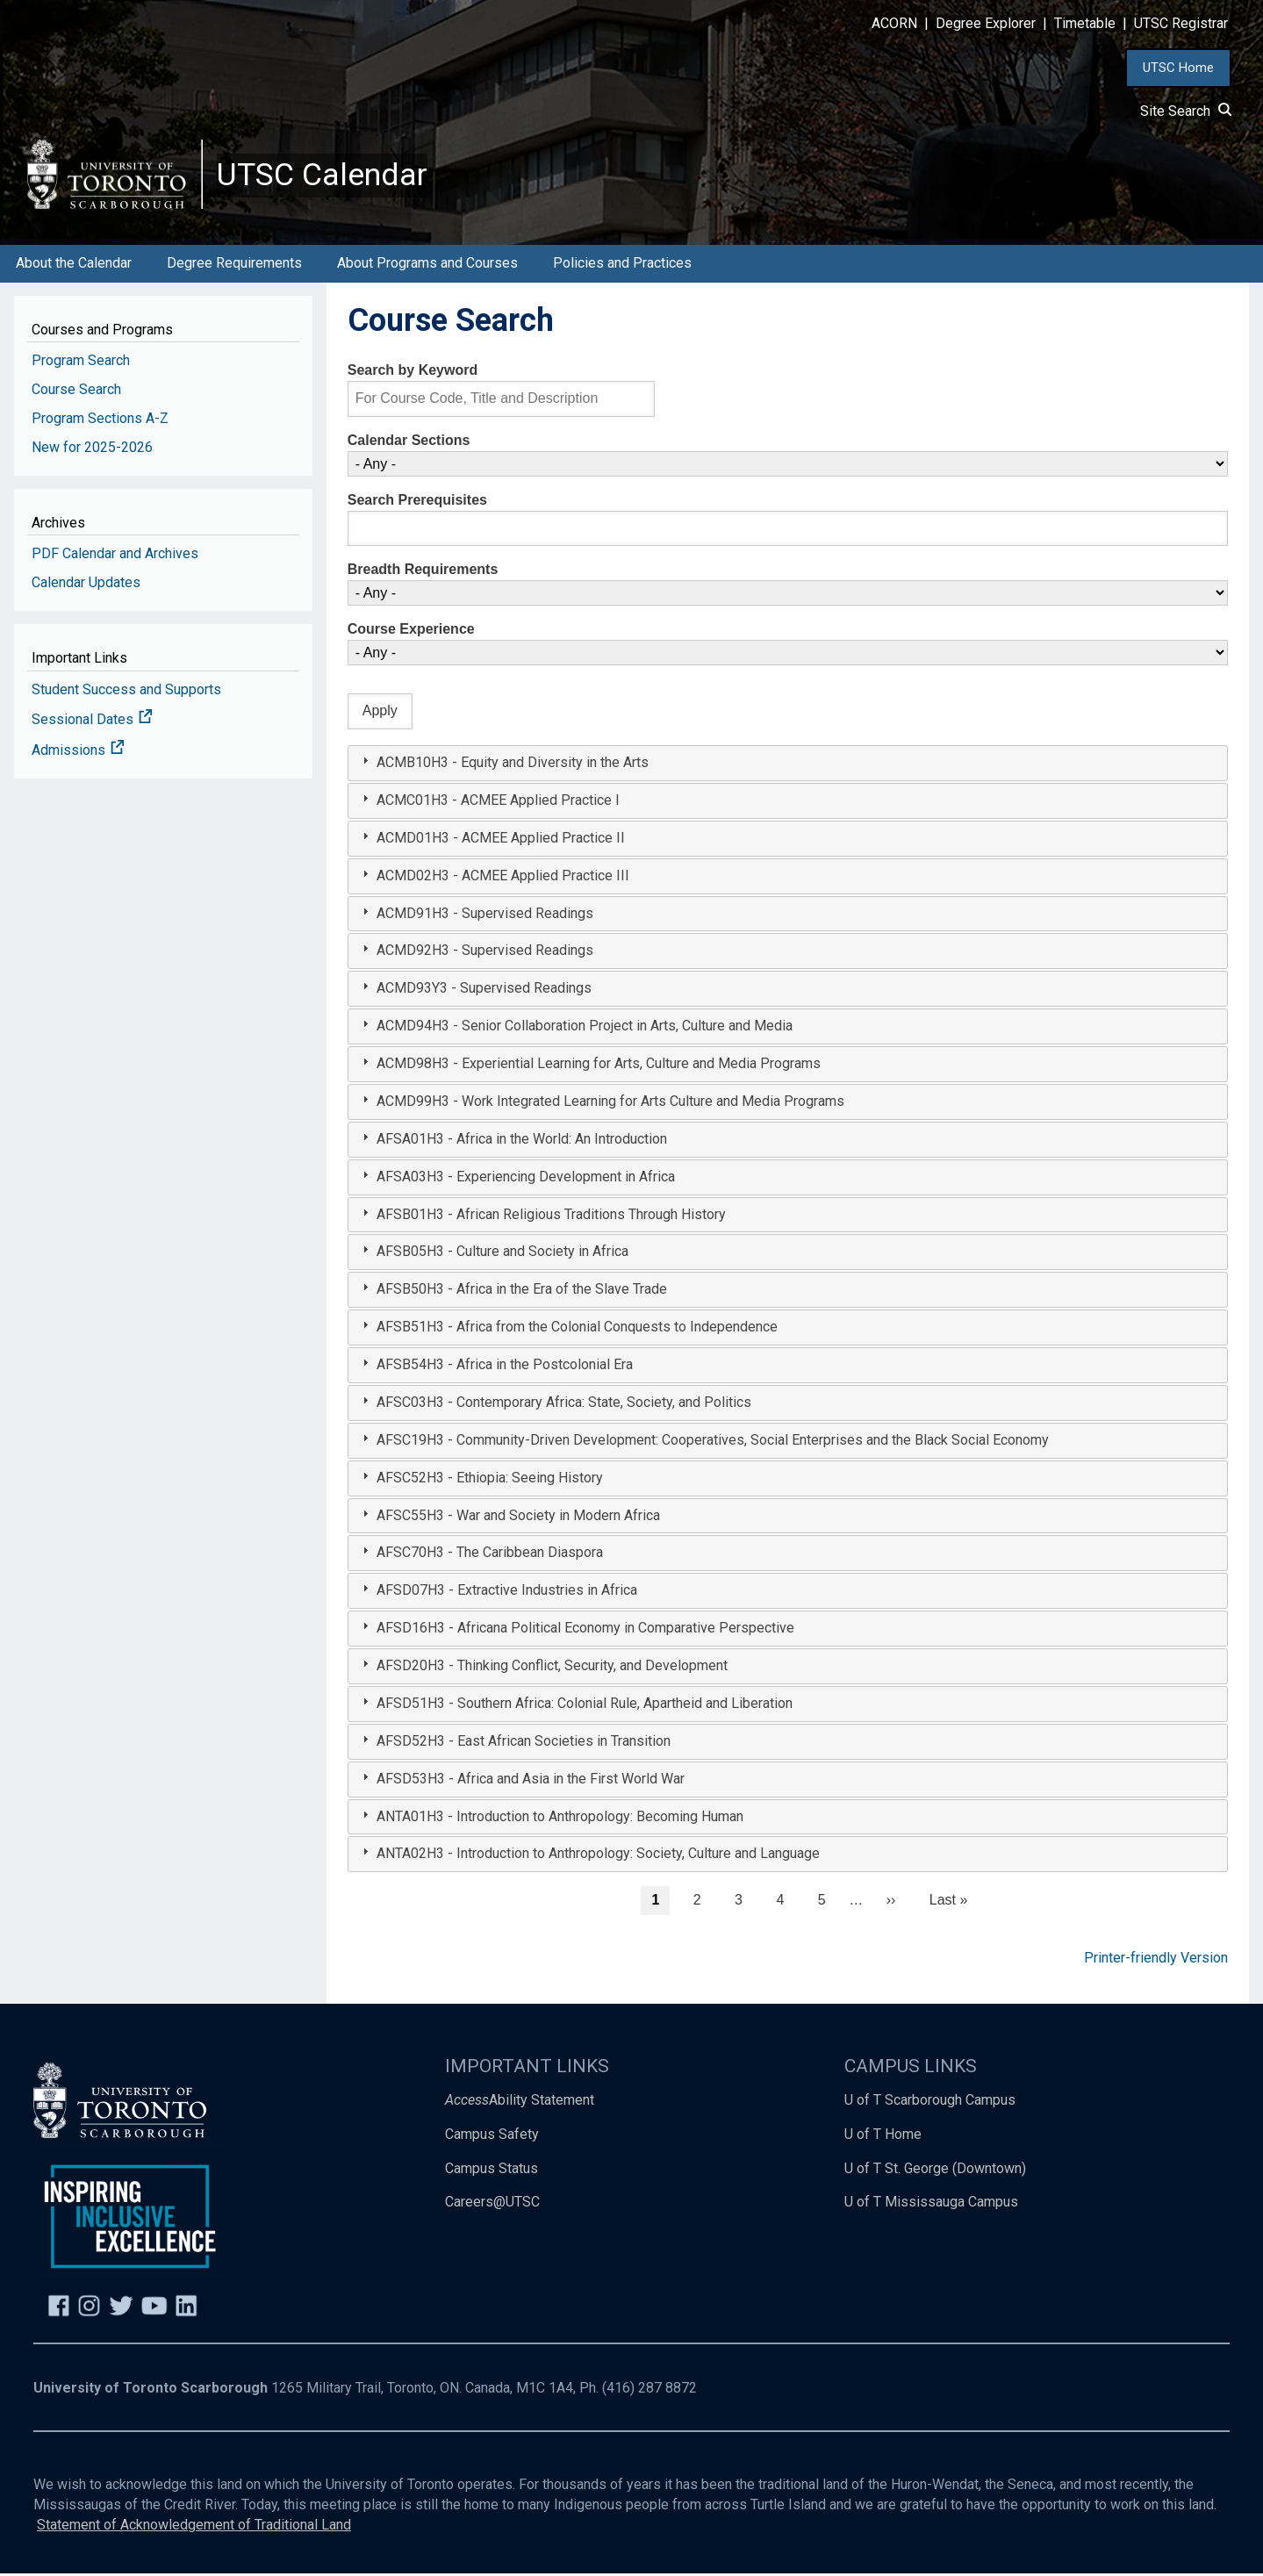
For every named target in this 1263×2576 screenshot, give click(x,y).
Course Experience (411, 630)
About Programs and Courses (427, 263)
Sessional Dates (92, 721)
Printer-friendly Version (1156, 1958)
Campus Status (491, 2169)
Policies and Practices (622, 263)
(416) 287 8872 (649, 2388)
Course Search (76, 390)
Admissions (78, 751)
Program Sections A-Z (100, 419)
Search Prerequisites (417, 500)
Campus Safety (492, 2135)
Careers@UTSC (492, 2203)
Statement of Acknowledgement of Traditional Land (194, 2525)
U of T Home (883, 2135)
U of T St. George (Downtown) (935, 2169)
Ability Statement (519, 2100)
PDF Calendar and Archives (115, 554)
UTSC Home (1178, 67)
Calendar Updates (86, 583)
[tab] (788, 764)
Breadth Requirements (423, 570)
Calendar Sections (409, 441)
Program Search (81, 361)
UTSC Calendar (322, 175)
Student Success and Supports (126, 690)
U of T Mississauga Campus (931, 2203)
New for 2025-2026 (92, 448)
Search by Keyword (413, 370)
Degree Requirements (234, 263)
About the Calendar (74, 263)
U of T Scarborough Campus (929, 2100)
